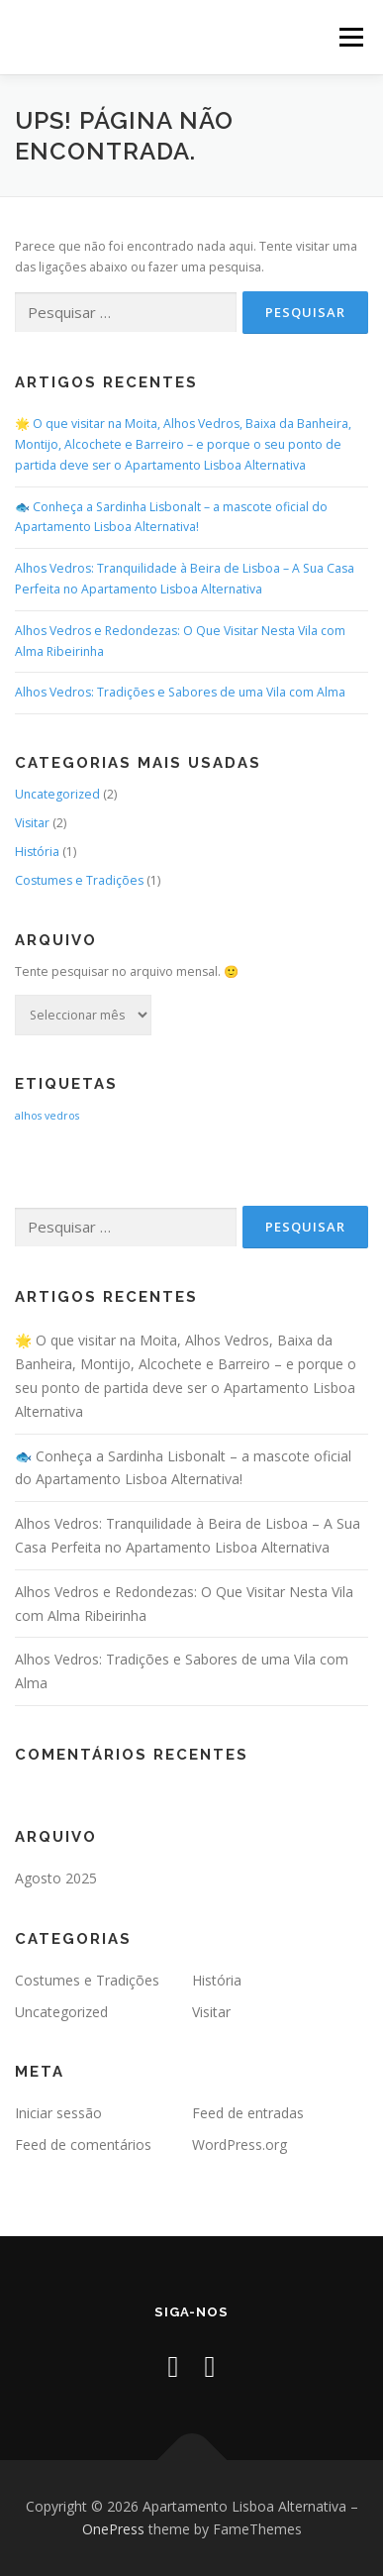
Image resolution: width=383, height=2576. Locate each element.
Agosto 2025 (56, 1878)
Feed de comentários (83, 2144)
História (37, 851)
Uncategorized (57, 794)
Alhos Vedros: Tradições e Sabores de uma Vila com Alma (180, 692)
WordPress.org (239, 2144)
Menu (350, 37)
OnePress (113, 2529)
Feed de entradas (248, 2112)
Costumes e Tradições (79, 880)
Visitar (32, 822)
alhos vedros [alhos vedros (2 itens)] (47, 1116)
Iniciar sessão (58, 2112)
